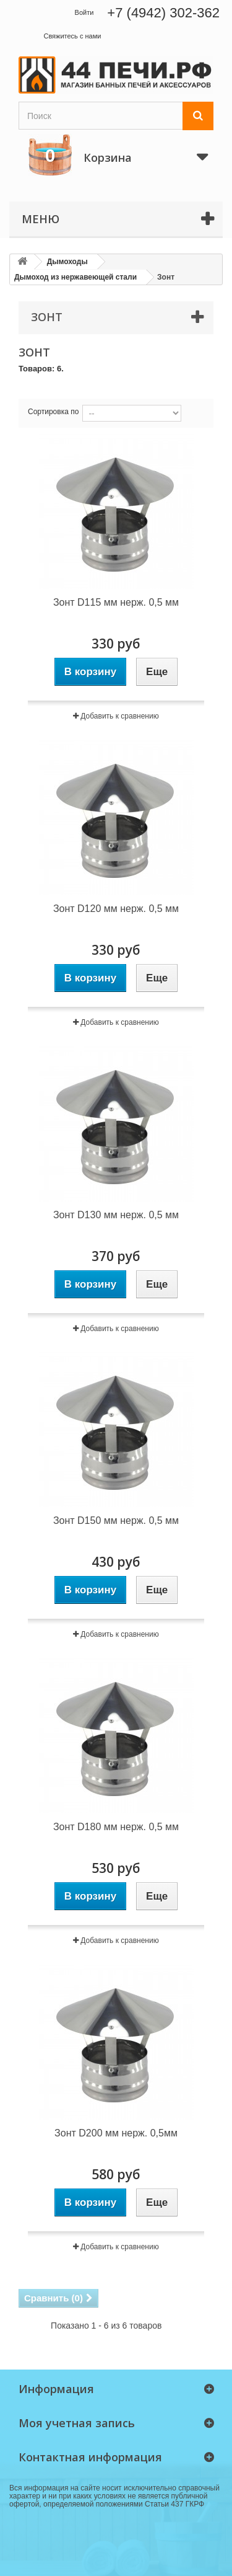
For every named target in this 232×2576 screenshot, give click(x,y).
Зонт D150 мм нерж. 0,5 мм (116, 1520)
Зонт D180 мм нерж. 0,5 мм (116, 1826)
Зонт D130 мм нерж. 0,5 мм (116, 1215)
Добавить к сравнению (119, 716)
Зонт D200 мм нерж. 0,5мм (116, 2133)
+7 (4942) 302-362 (163, 12)
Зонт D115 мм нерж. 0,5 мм (116, 602)
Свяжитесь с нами (72, 36)
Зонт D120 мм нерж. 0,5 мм (116, 908)
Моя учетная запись (77, 2422)
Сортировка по (53, 411)
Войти (84, 12)
